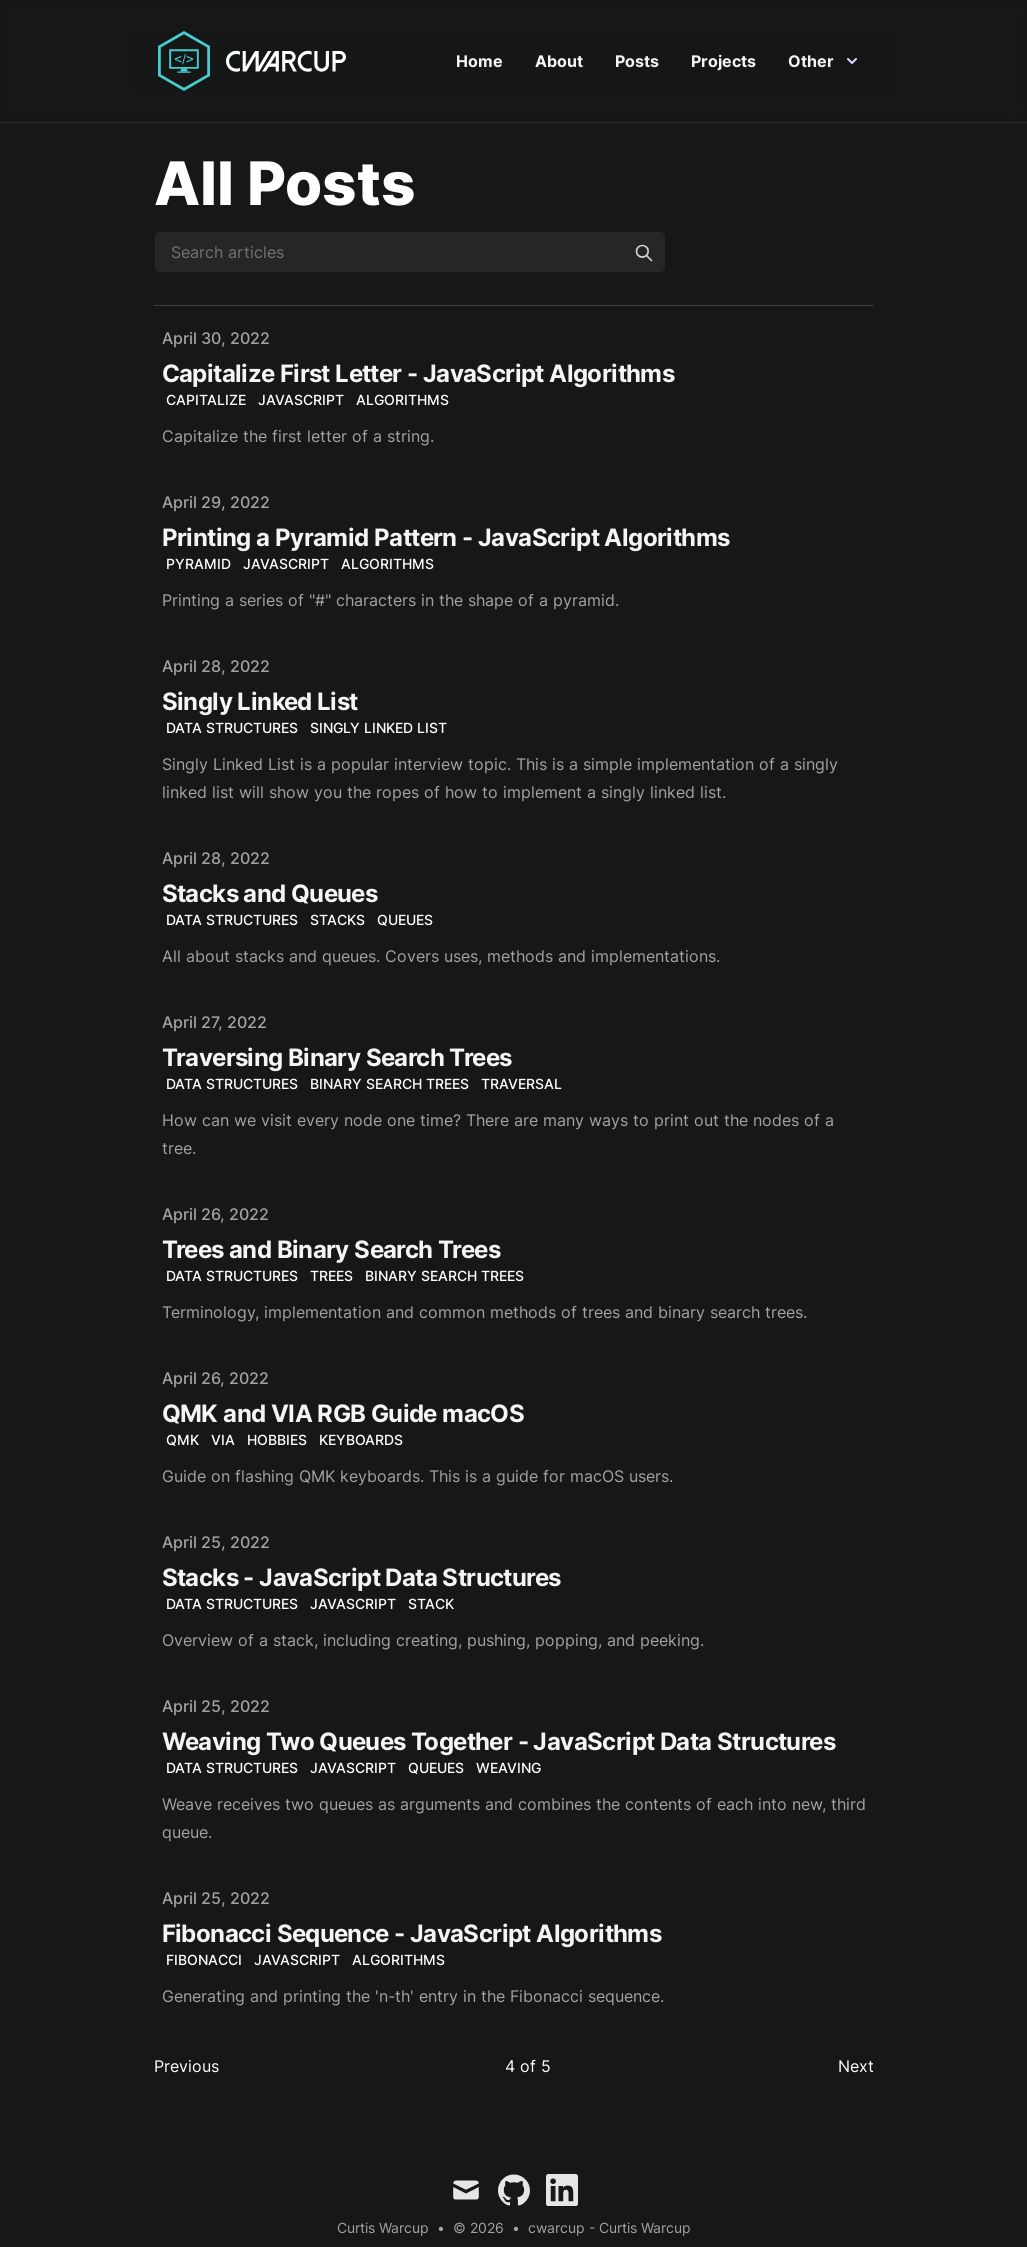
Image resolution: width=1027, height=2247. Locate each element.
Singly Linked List (260, 702)
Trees (331, 1276)
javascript (301, 400)
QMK (182, 1440)
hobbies (277, 1440)
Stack (431, 1604)
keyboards (361, 1440)
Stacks (337, 920)
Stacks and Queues (270, 894)
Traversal (521, 1084)
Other (823, 62)
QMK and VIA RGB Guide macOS (343, 1414)
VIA (223, 1440)
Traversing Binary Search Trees (337, 1058)
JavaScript (286, 564)
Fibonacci (204, 1960)
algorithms (402, 400)
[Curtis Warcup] (256, 62)
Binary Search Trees (389, 1084)
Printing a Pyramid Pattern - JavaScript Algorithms (446, 538)
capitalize (206, 400)
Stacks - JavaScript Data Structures (361, 1578)
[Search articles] (410, 253)
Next (856, 2067)
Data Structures (232, 728)
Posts (637, 62)
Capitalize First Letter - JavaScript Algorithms (418, 374)
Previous (186, 2067)
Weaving (508, 1768)
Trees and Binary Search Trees (331, 1250)
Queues (405, 920)
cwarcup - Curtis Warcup (609, 2228)
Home (479, 62)
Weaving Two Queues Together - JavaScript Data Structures (498, 1742)
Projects (723, 62)
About (559, 62)
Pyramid (198, 564)
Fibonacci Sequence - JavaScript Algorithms (412, 1934)
